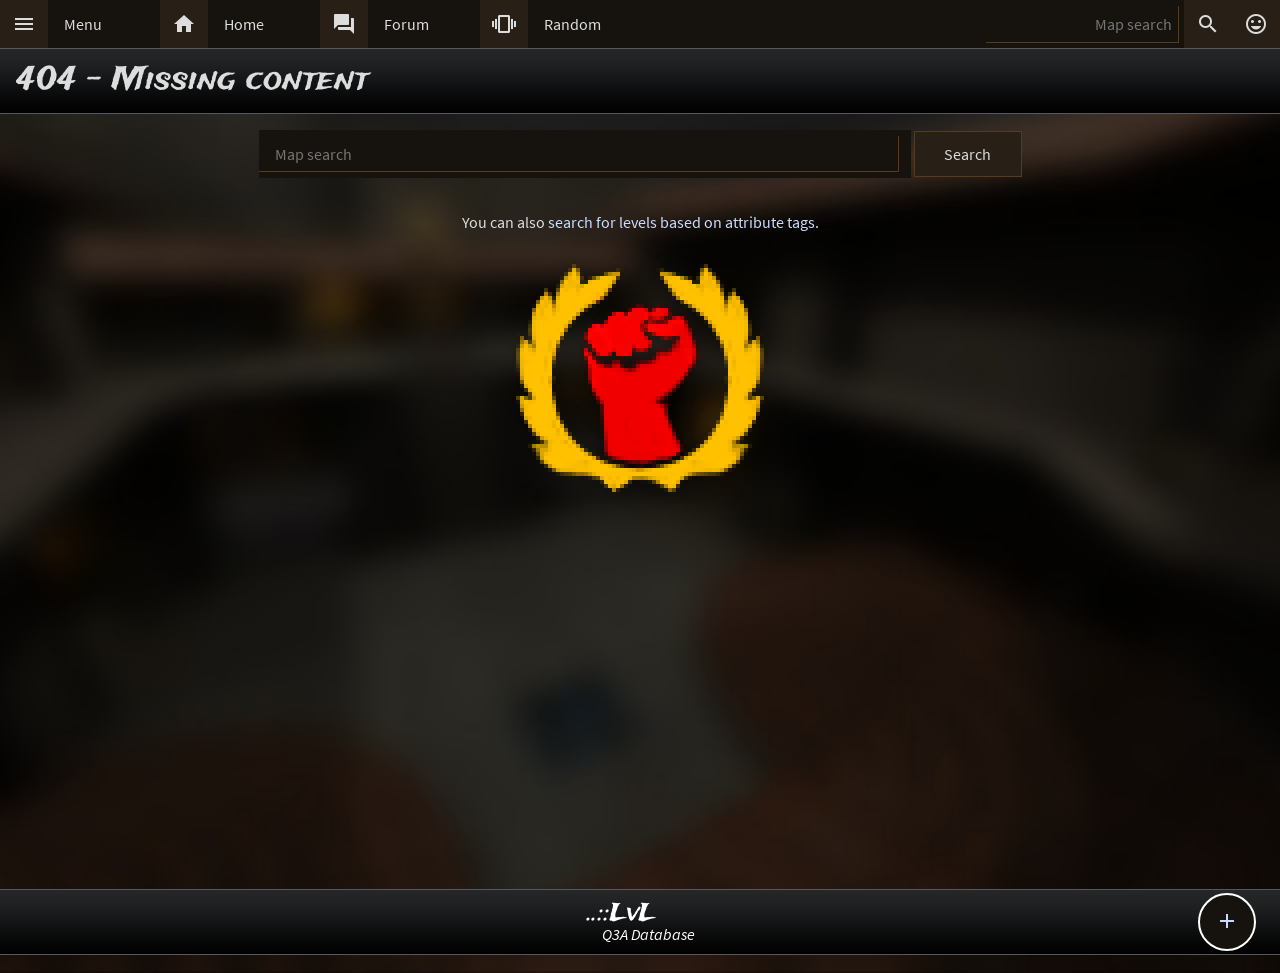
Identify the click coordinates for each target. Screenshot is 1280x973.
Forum (406, 24)
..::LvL (621, 913)
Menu (83, 24)
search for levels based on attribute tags (681, 222)
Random (572, 24)
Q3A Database (648, 934)
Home (244, 24)
